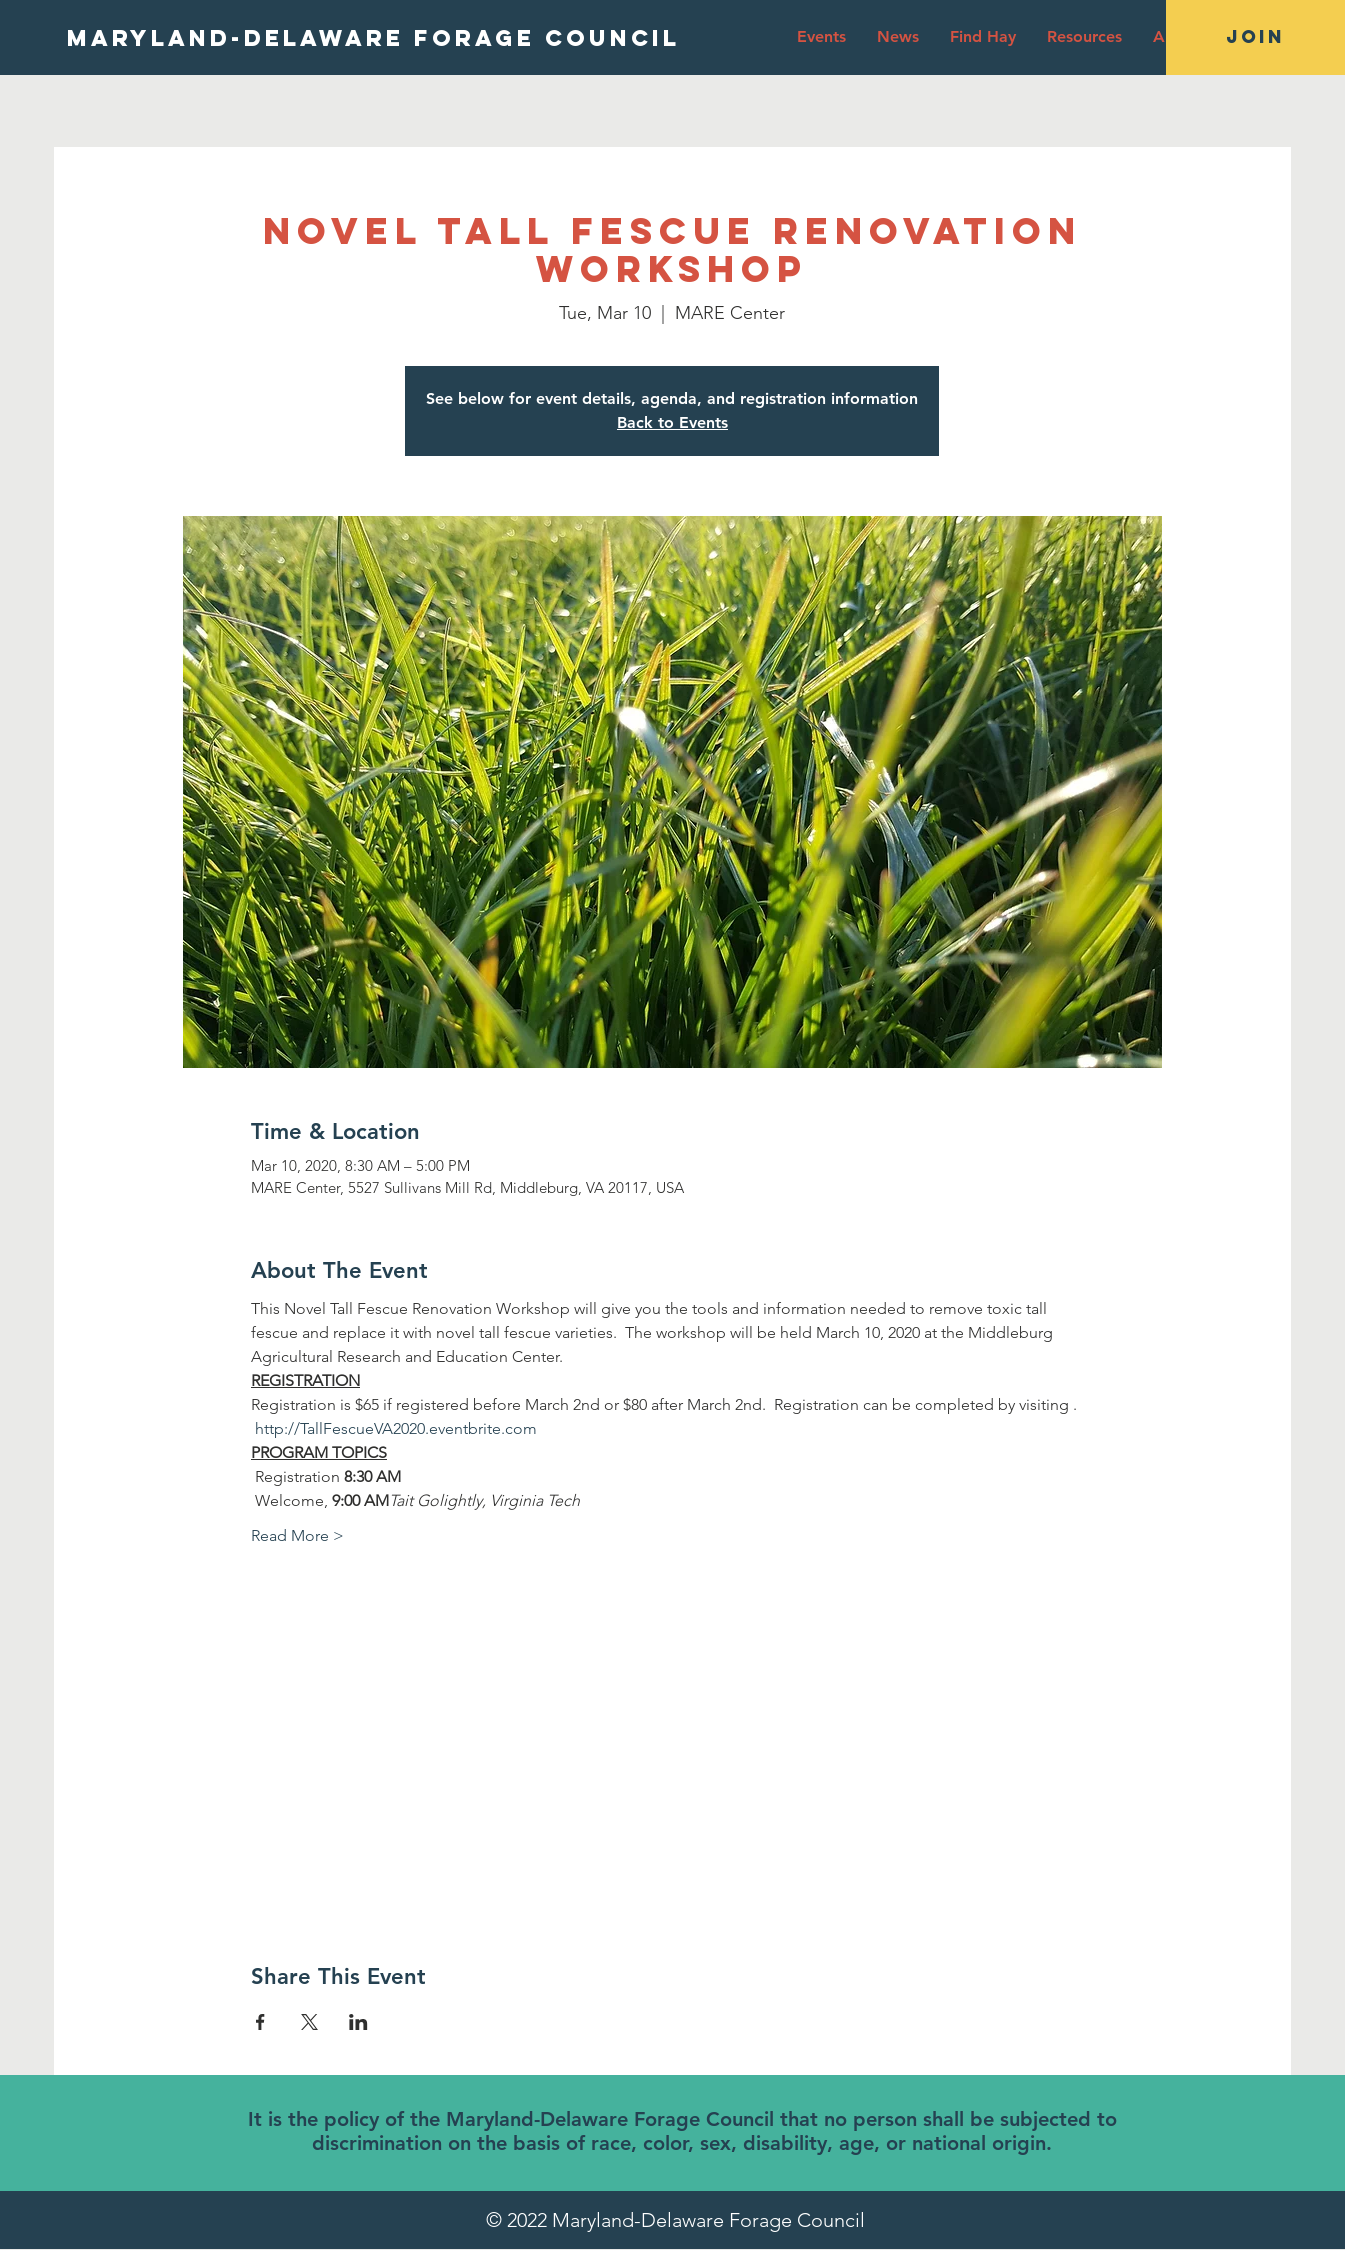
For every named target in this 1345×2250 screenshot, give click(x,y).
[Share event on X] (309, 2022)
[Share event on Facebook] (260, 2022)
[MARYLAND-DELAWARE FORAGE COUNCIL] (373, 37)
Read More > (297, 1535)
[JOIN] (1255, 37)
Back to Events (672, 422)
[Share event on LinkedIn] (358, 2022)
